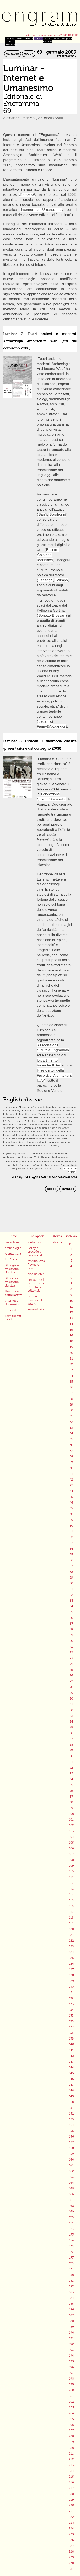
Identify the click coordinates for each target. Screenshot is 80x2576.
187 (71, 2315)
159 (71, 2154)
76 (71, 1675)
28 (71, 1399)
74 (71, 1664)
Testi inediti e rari (13, 1317)
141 (71, 2050)
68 (71, 1629)
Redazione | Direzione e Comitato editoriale (36, 1285)
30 (71, 1410)
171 (71, 2223)
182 (71, 2286)
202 (71, 2402)
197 (71, 2373)
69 (71, 1635)
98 (71, 1802)
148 (71, 2090)
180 (71, 2275)
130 (71, 1987)
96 (71, 1791)
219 (71, 2500)
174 (71, 2240)
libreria (38, 39)
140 (71, 2044)
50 (71, 1525)
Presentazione (37, 1309)
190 (71, 2332)
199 (71, 2384)
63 (71, 1600)
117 (71, 1912)
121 (71, 1935)
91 (71, 1762)
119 (71, 1923)
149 (71, 2096)
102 (71, 1825)
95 (71, 1785)
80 (71, 1698)
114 (71, 1894)
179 (71, 2269)
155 (71, 2131)
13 (71, 1318)
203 (71, 2407)
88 (71, 1745)
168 (71, 2206)
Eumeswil (27, 195)
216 (71, 2482)
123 (71, 1946)
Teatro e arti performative (13, 1293)
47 (71, 1508)
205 (71, 2419)
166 (71, 2194)
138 (71, 2033)
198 (71, 2378)
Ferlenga (45, 580)
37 (71, 1451)
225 (71, 2534)
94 (71, 1779)
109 (71, 1866)
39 (71, 1462)
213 (71, 2465)
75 (71, 1670)
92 (71, 1768)
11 (71, 1306)
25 (71, 1381)
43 (71, 1485)
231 (71, 2569)
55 (71, 1554)
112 (71, 1883)
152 (71, 2113)
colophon (66, 39)
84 (71, 1721)
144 (71, 2067)
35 (71, 1439)
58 (71, 1572)
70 (71, 1641)
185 (71, 2304)
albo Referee (36, 1274)
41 (71, 1474)
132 (71, 1998)
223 (71, 2523)
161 (71, 2165)
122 (71, 1940)
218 (71, 2494)
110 (71, 1871)
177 (71, 2257)
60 (71, 1583)
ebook (28, 53)
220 (71, 2505)
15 (71, 1330)
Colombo (44, 555)
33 (71, 1428)
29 (71, 1404)
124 (71, 1952)
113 (71, 1889)
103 (71, 1831)
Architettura (13, 1254)
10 (71, 1301)
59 (71, 1577)
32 (71, 1422)
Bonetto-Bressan (51, 615)
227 (71, 2546)
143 (71, 2061)
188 (71, 2321)
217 (71, 2488)
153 (71, 2119)
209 (71, 2442)
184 (71, 2298)
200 (71, 2390)
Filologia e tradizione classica (12, 1268)
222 (71, 2517)
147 (71, 2085)
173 (71, 2234)
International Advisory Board (36, 1264)
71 (71, 1647)
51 (71, 1531)
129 (71, 1981)
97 (71, 1796)
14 (71, 1324)
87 (71, 1739)
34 (71, 1433)
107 (71, 1854)
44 (71, 1491)
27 (71, 1393)
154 (71, 2125)
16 (71, 1335)
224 (71, 2528)
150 (71, 2102)
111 (71, 1877)
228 (71, 2551)
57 (71, 1566)
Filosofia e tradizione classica (12, 1281)
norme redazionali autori (35, 1300)
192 (71, 2344)
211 (71, 2453)
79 (71, 1693)
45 (71, 1497)
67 (71, 1623)
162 (71, 2171)
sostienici (34, 1242)
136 (71, 2021)
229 (71, 2557)
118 (71, 1917)
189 (71, 2327)
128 (71, 1975)
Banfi (42, 515)
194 (71, 2355)
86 (71, 1733)
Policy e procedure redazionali (35, 1251)
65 (71, 1612)
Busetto (52, 550)
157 (71, 2142)
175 (71, 2246)
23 (71, 1370)
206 (71, 2425)
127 (71, 1969)
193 (71, 2350)
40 (71, 1468)
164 (71, 2183)
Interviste (11, 1310)
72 (71, 1652)
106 (71, 1848)
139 (71, 2038)
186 (71, 2309)
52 (71, 1537)
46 (71, 1502)
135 (71, 2015)
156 (71, 2136)
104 (71, 1837)
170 (71, 2217)
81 (71, 1704)
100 (71, 1814)
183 (71, 2292)
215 (71, 2476)
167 (71, 2200)
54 (71, 1549)
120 (71, 1929)
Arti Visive (12, 1259)
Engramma (40, 18)
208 (71, 2436)
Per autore (12, 1242)
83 (71, 1716)
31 (71, 1416)
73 (71, 1658)
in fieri (57, 39)
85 (71, 1727)
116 (71, 1906)
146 (71, 2079)
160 (71, 2159)
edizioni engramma (47, 40)
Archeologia (13, 1248)
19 (71, 1347)
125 (71, 1958)
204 (71, 2413)
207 (71, 2430)
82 (71, 1710)
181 (71, 2280)
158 (71, 2148)
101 (71, 1819)
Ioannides (45, 560)
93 (71, 1773)
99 (71, 1808)
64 (71, 1606)
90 (71, 1756)
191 (71, 2338)
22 (71, 1364)
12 (71, 1312)
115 (71, 1900)
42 (71, 1479)
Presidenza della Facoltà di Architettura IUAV (54, 1075)
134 (71, 2010)
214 (71, 2471)
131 (71, 1992)
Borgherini (57, 515)
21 (71, 1358)
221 (71, 2511)
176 (71, 2252)
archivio (29, 39)
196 (71, 2367)
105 (71, 1842)
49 (71, 1520)
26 (71, 1387)
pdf (71, 1243)
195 (71, 2361)
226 (71, 2540)
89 (71, 1750)
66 (71, 1618)
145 (71, 2073)
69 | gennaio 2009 (56, 52)
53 (71, 1543)
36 (71, 1445)
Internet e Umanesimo (41, 210)
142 (71, 2056)
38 (71, 1456)
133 (71, 2004)
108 (71, 1860)
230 (71, 2563)
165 (71, 2188)
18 (71, 1341)
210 (71, 2448)
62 (71, 1595)
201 (71, 2396)
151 (71, 2108)
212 (71, 2459)
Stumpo (61, 580)
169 (71, 2211)
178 (71, 2263)
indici (19, 39)
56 (71, 1560)
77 (71, 1681)
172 (71, 2229)
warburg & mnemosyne (10, 41)
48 (71, 1514)
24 (71, 1376)
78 (71, 1687)
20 (71, 1353)
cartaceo (12, 53)
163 (71, 2177)
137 (71, 2027)
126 (71, 1964)
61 (71, 1589)
